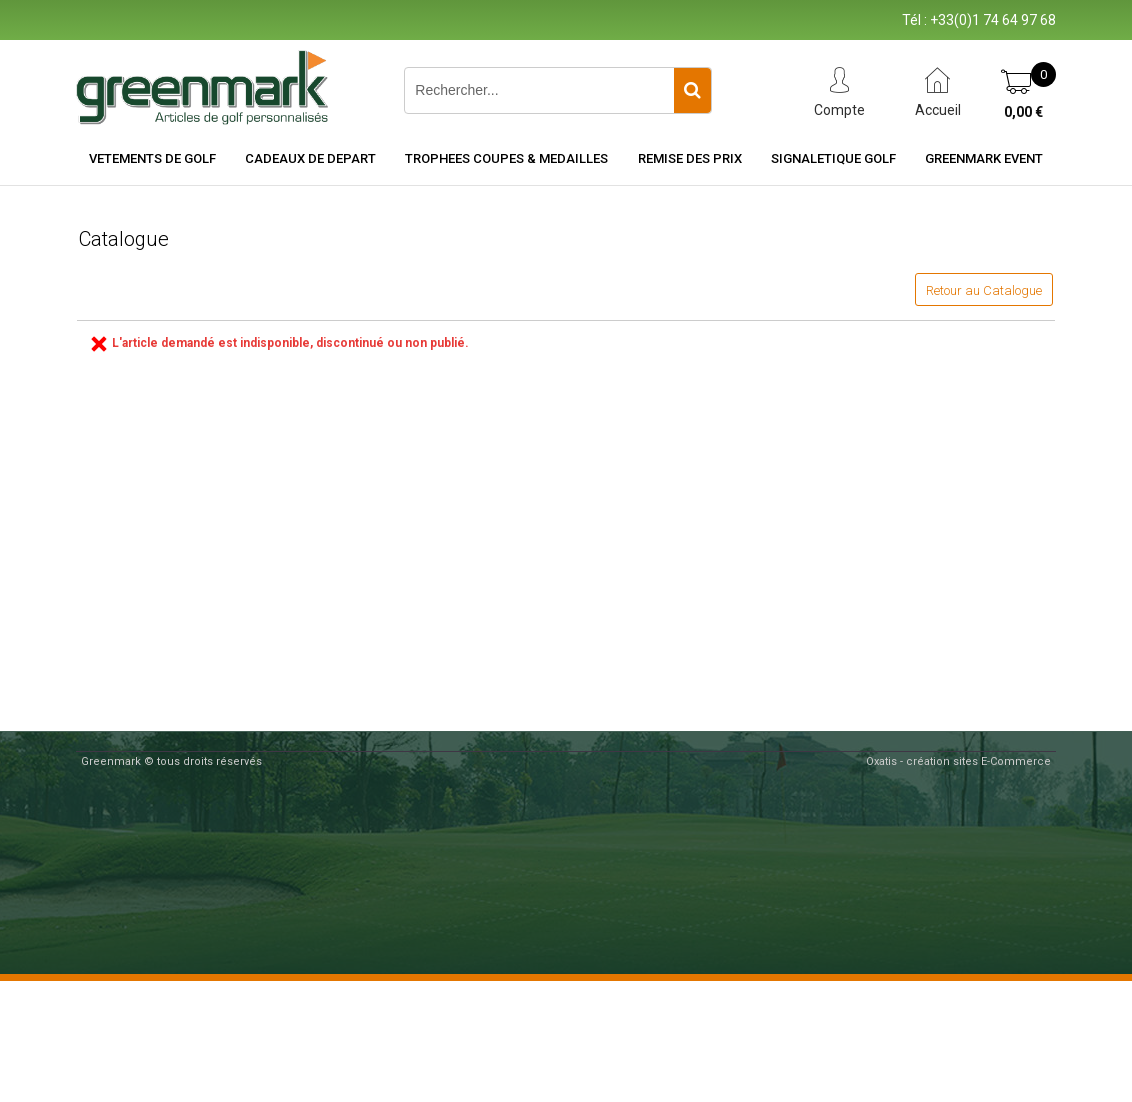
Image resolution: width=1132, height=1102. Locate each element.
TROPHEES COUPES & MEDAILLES (506, 158)
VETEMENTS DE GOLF (152, 158)
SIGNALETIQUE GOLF (833, 158)
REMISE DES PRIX (690, 158)
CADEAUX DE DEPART (310, 158)
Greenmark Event (984, 158)
